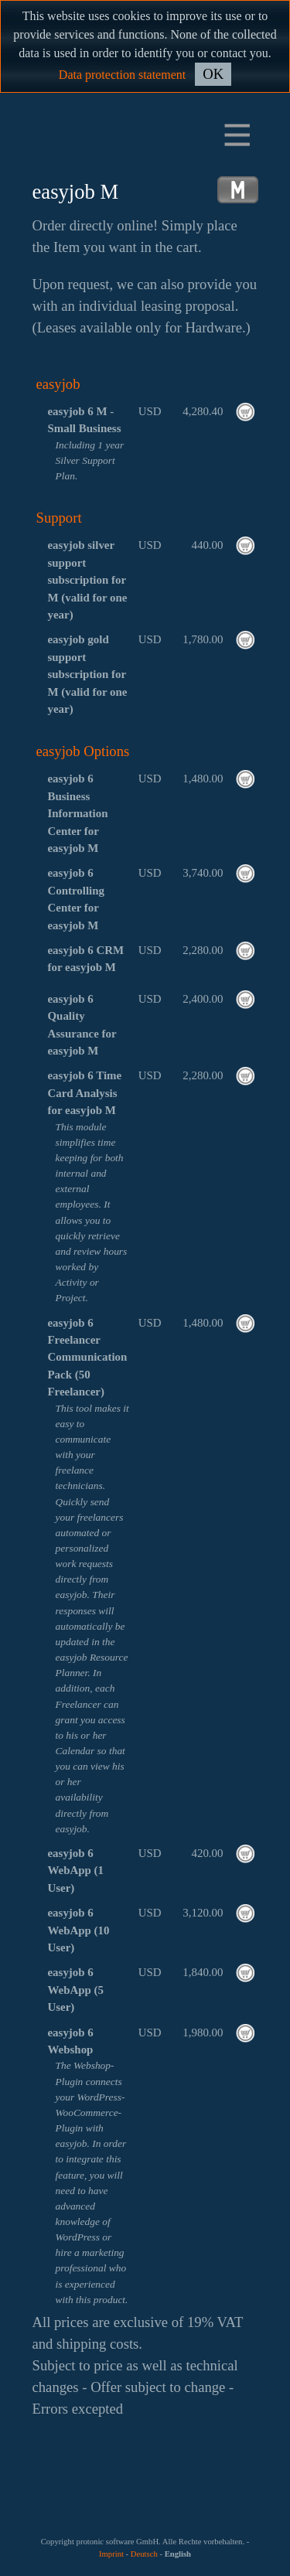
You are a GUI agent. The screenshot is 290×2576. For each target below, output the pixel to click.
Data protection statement (122, 74)
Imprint (111, 2554)
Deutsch (144, 2554)
